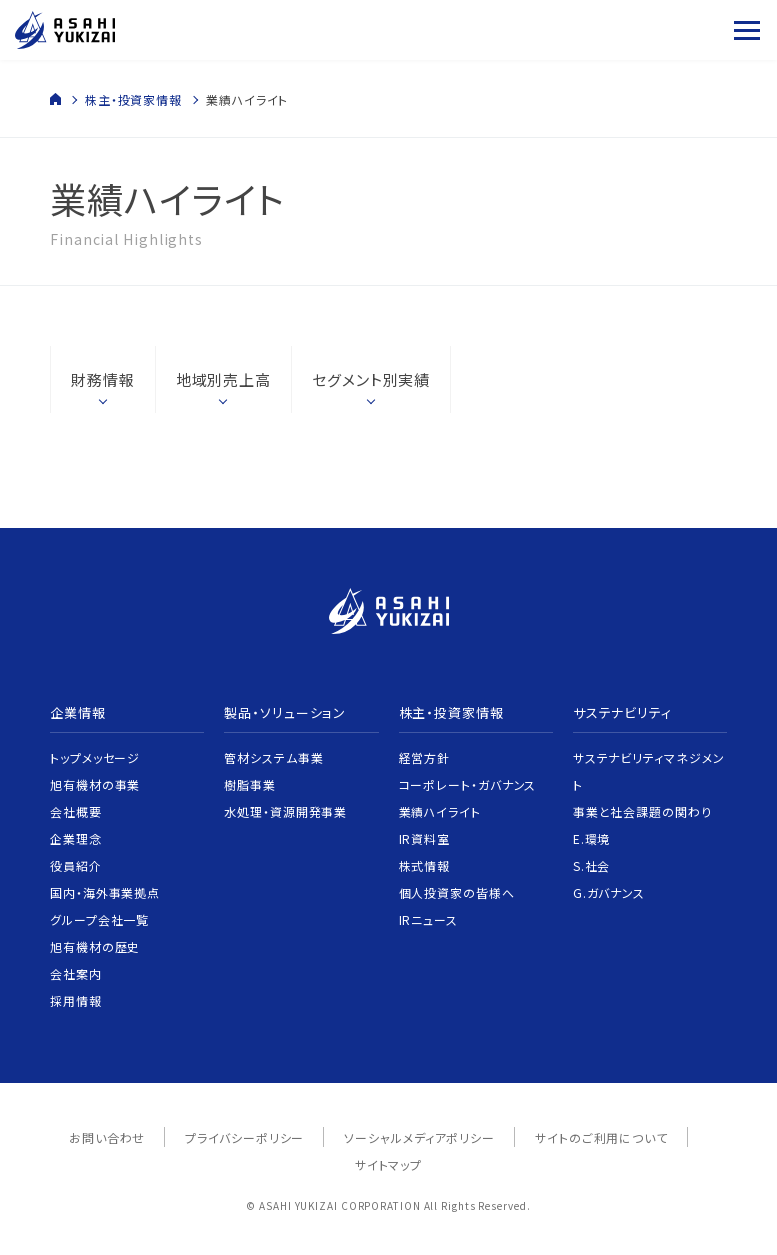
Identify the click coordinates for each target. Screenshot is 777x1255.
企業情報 (78, 712)
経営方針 (425, 757)
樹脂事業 (250, 784)
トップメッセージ (95, 757)
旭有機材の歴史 (95, 946)
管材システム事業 (273, 757)
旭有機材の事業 (95, 784)
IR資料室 (425, 838)
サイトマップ (388, 1164)
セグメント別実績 (371, 379)
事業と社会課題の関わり (642, 811)
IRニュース (428, 919)
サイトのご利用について (601, 1137)
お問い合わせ (107, 1137)
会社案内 (76, 973)
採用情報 (76, 1000)
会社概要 (76, 811)
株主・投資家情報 (133, 99)
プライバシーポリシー (244, 1137)
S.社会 (592, 865)
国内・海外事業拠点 (105, 892)
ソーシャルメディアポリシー (419, 1137)
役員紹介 (76, 865)
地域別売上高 (223, 379)
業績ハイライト (440, 811)
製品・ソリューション (285, 712)
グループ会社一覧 (99, 919)
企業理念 (76, 838)
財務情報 (103, 379)
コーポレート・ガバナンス (468, 784)
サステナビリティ (622, 712)
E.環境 (592, 838)
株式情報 (425, 865)
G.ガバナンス (609, 892)
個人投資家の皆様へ (457, 892)
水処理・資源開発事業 (285, 811)
